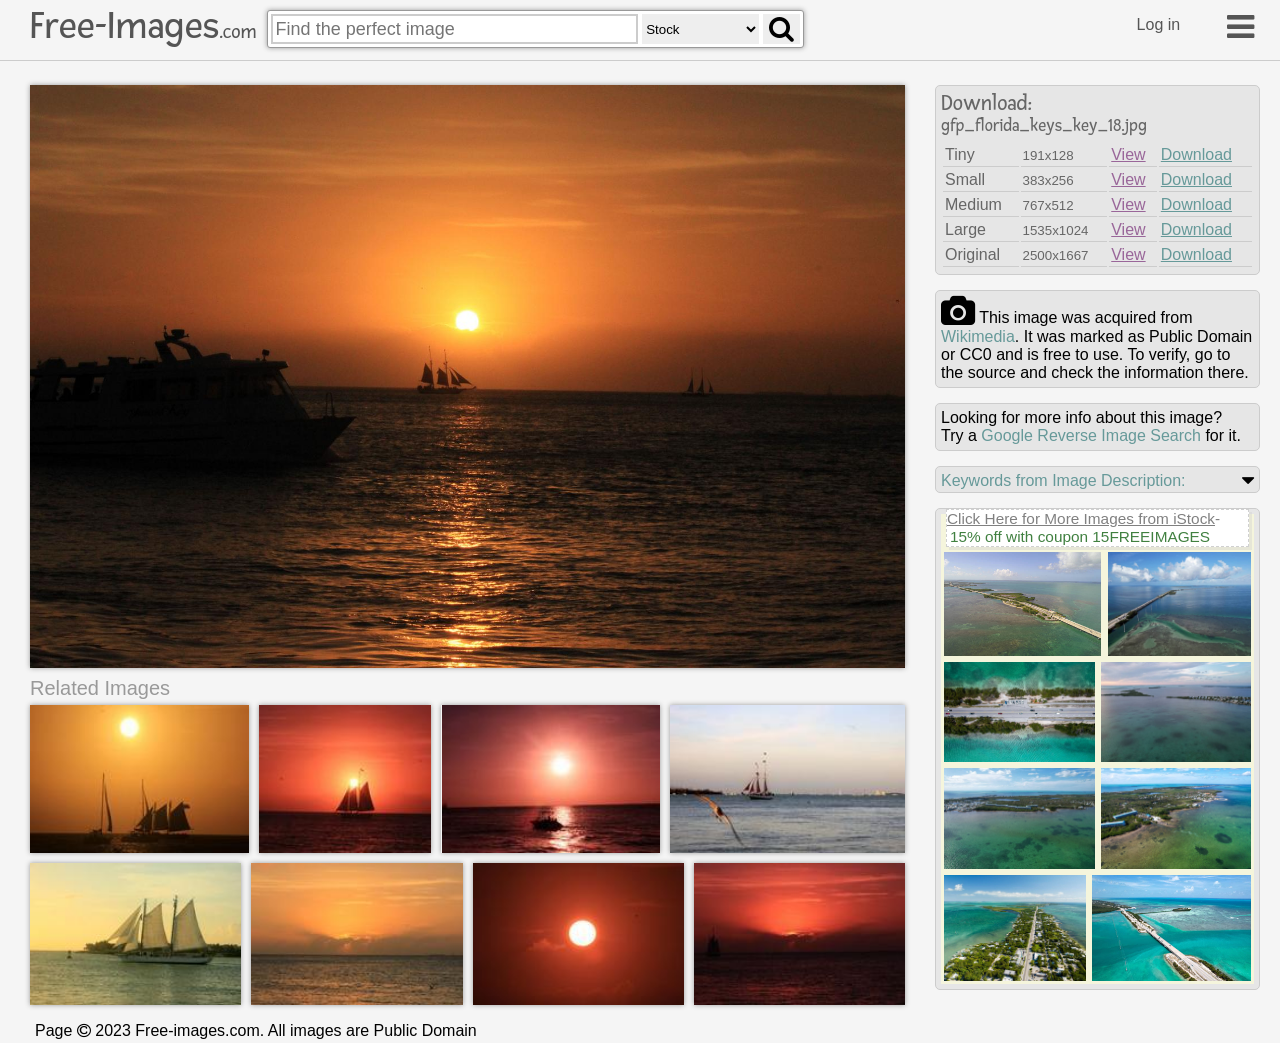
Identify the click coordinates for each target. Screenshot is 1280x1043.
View (1128, 154)
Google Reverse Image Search (1091, 435)
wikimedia (978, 336)
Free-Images (143, 26)
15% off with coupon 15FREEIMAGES (1080, 536)
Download (1196, 154)
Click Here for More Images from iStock (1081, 518)
